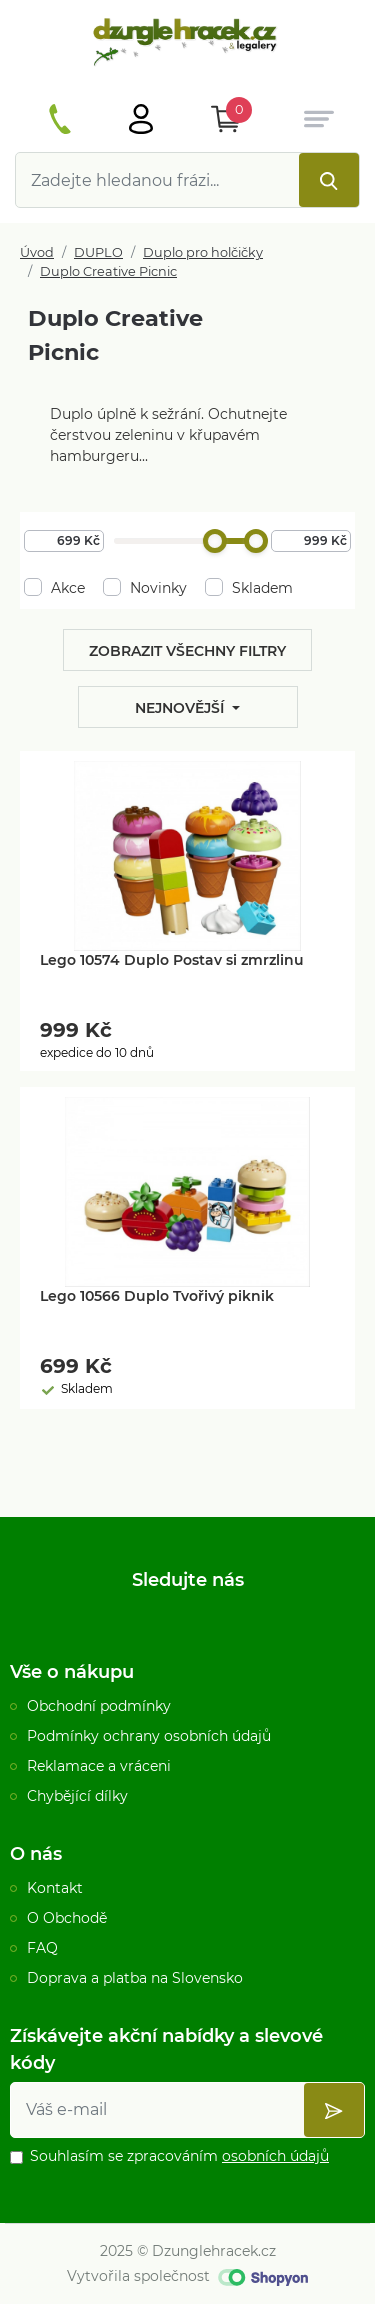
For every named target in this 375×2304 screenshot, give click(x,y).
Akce (54, 587)
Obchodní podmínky (99, 1706)
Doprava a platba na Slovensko (135, 1978)
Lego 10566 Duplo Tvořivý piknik (157, 1296)
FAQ (42, 1948)
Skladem (249, 587)
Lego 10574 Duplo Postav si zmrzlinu (172, 960)
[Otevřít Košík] (226, 119)
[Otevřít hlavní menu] (141, 119)
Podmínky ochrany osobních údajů (149, 1736)
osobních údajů (275, 2156)
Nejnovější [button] (181, 708)
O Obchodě (67, 1918)
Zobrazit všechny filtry (187, 651)
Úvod (37, 252)
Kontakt (55, 1888)
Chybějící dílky (77, 1796)
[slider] (215, 541)
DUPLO (98, 252)
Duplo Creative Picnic (108, 271)
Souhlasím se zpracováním (179, 2156)
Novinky (145, 587)
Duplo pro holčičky (203, 252)
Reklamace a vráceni (99, 1766)
